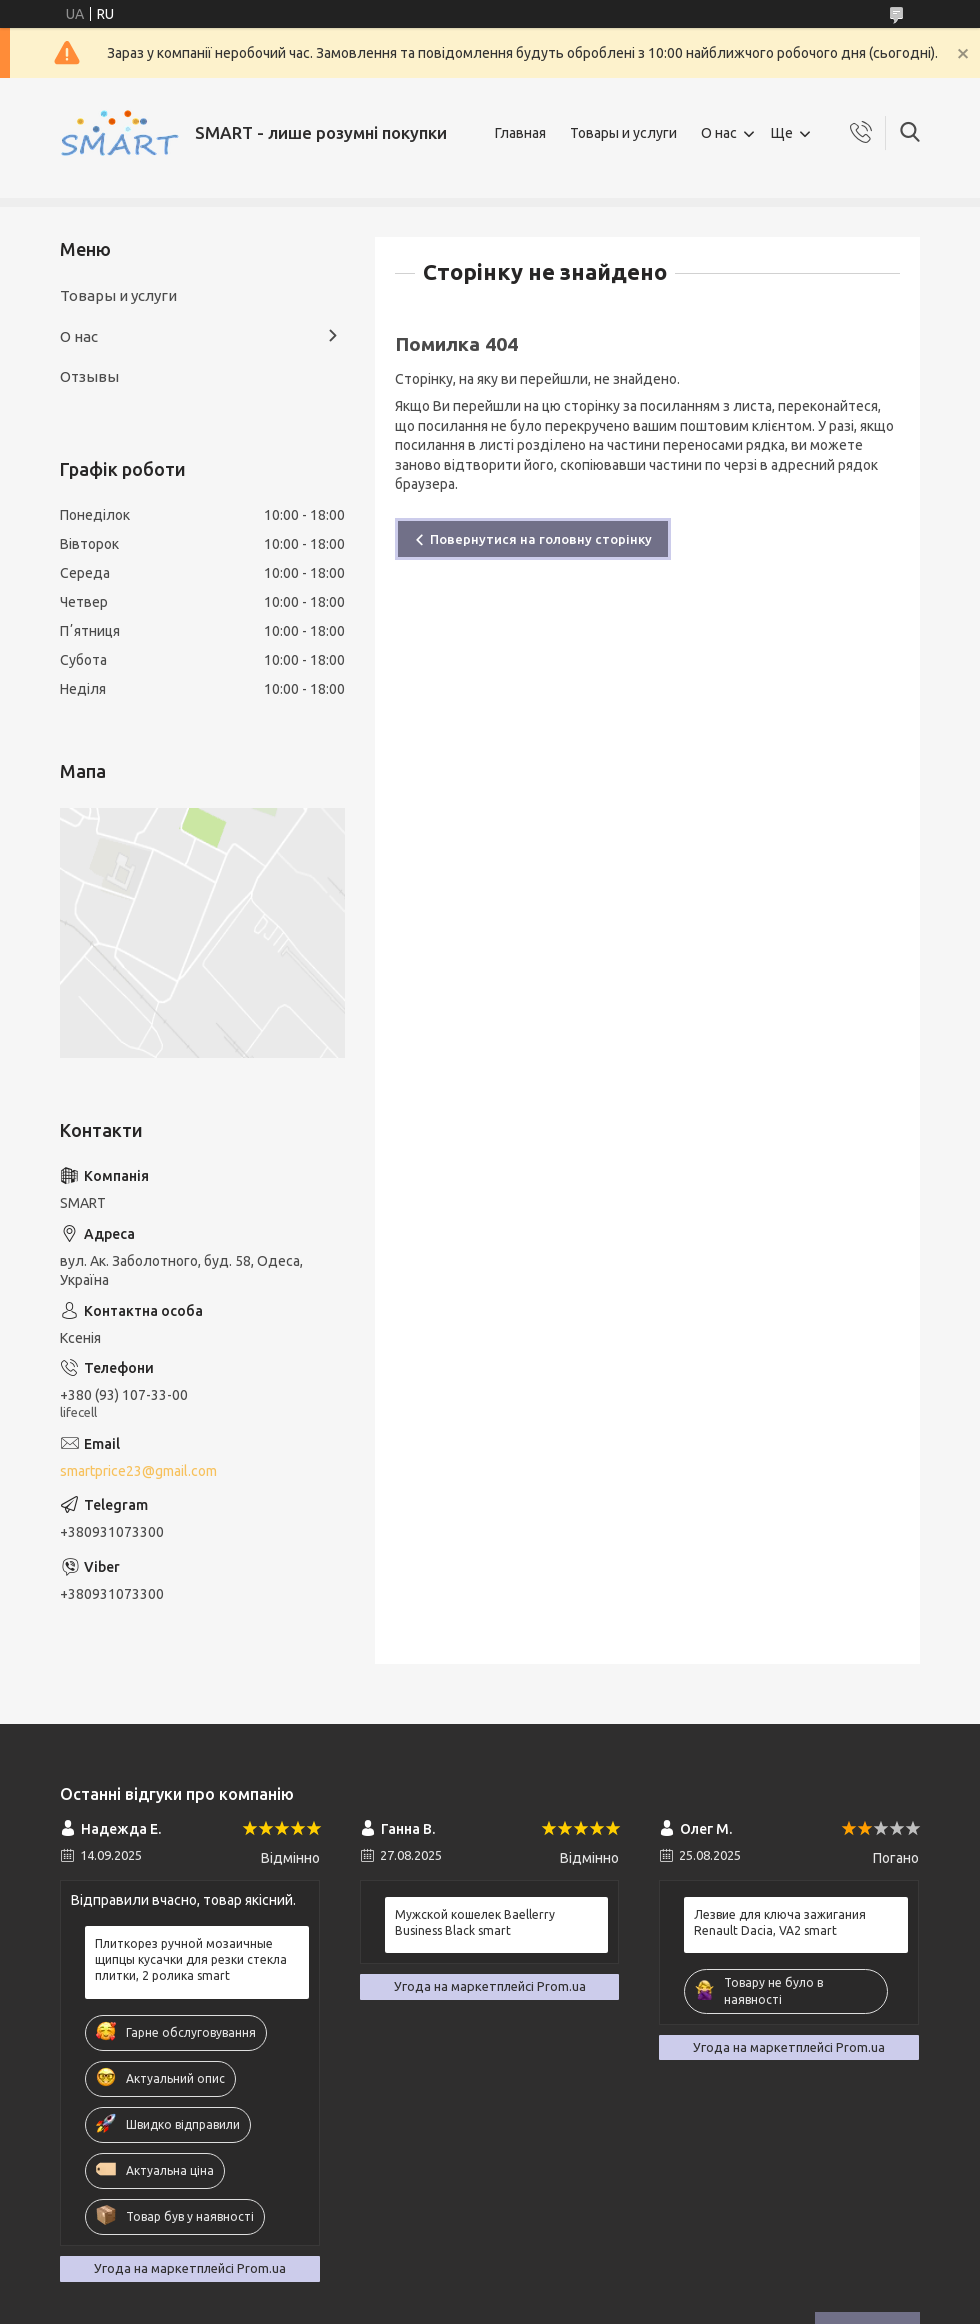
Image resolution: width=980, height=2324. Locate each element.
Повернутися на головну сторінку (541, 539)
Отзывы (89, 376)
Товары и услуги (623, 133)
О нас (719, 133)
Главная (520, 133)
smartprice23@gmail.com (138, 1471)
